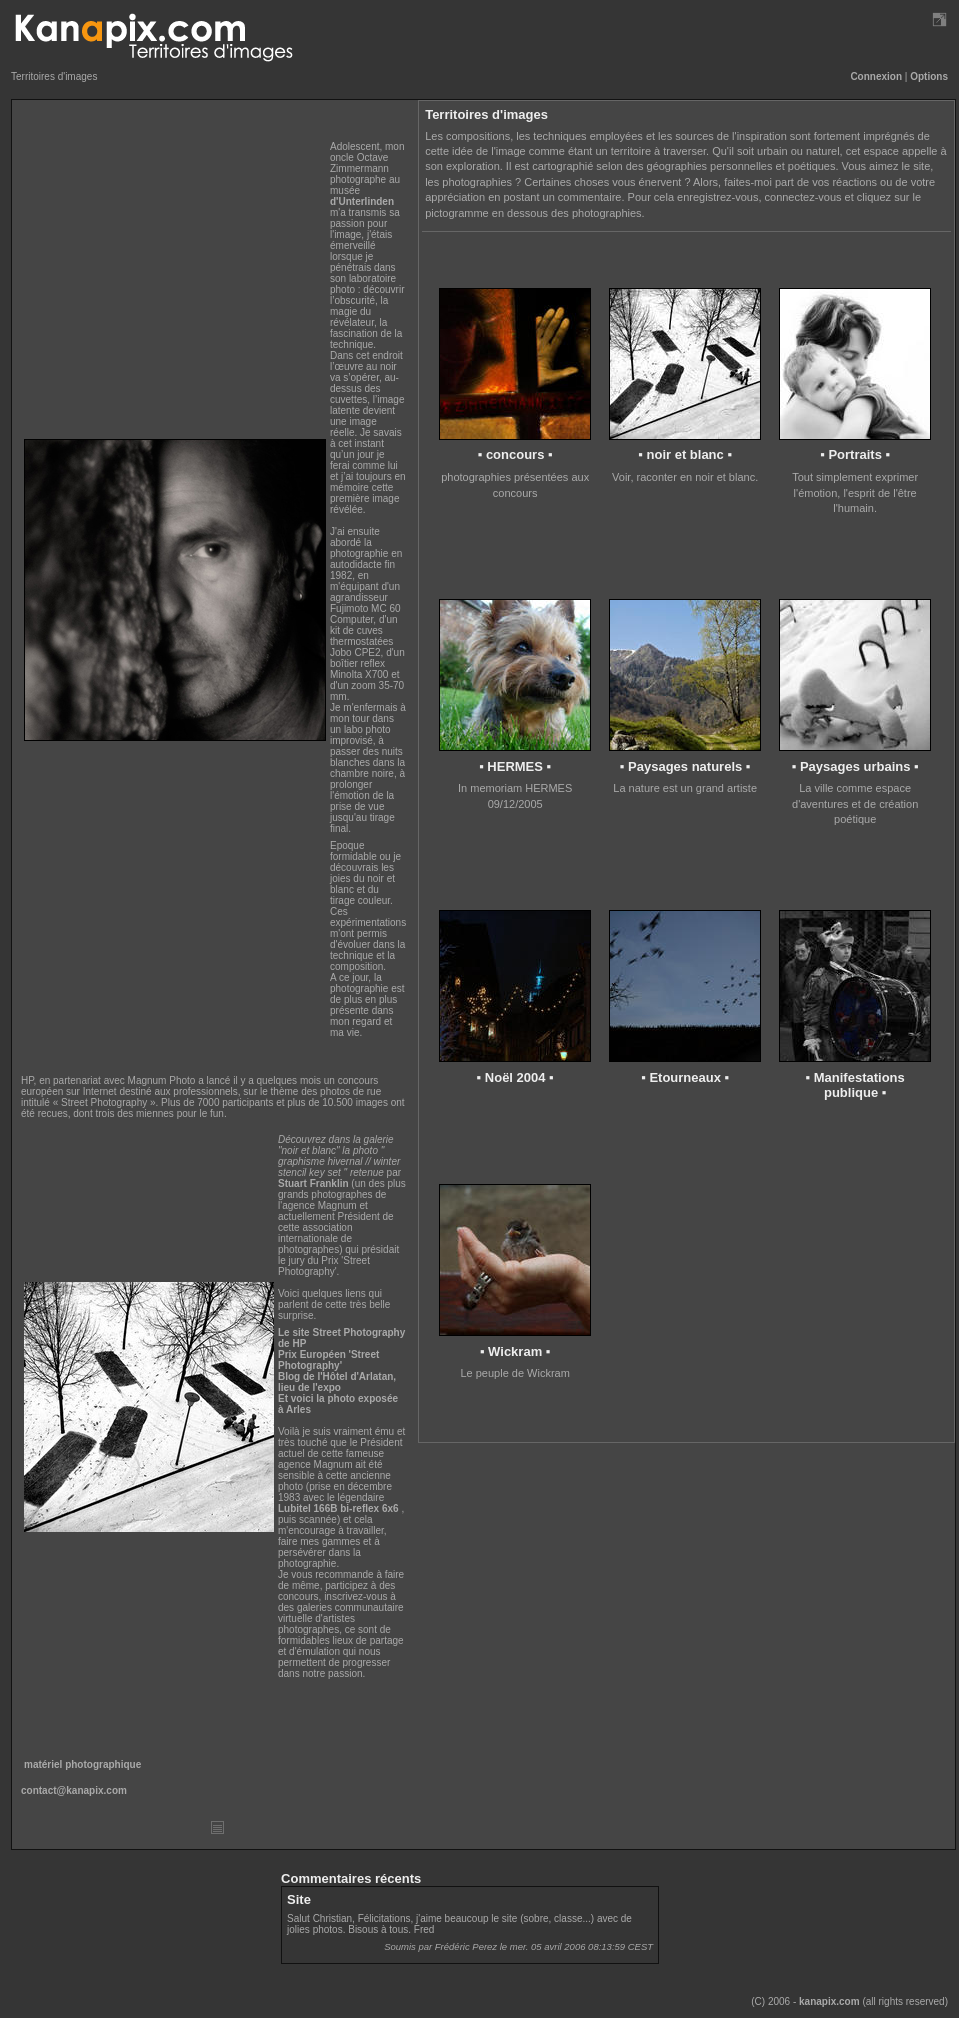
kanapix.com (829, 2001)
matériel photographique (82, 1764)
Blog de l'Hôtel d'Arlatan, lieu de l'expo (337, 1382)
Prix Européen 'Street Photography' (328, 1360)
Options (929, 76)
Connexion (876, 76)
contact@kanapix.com (74, 1790)
